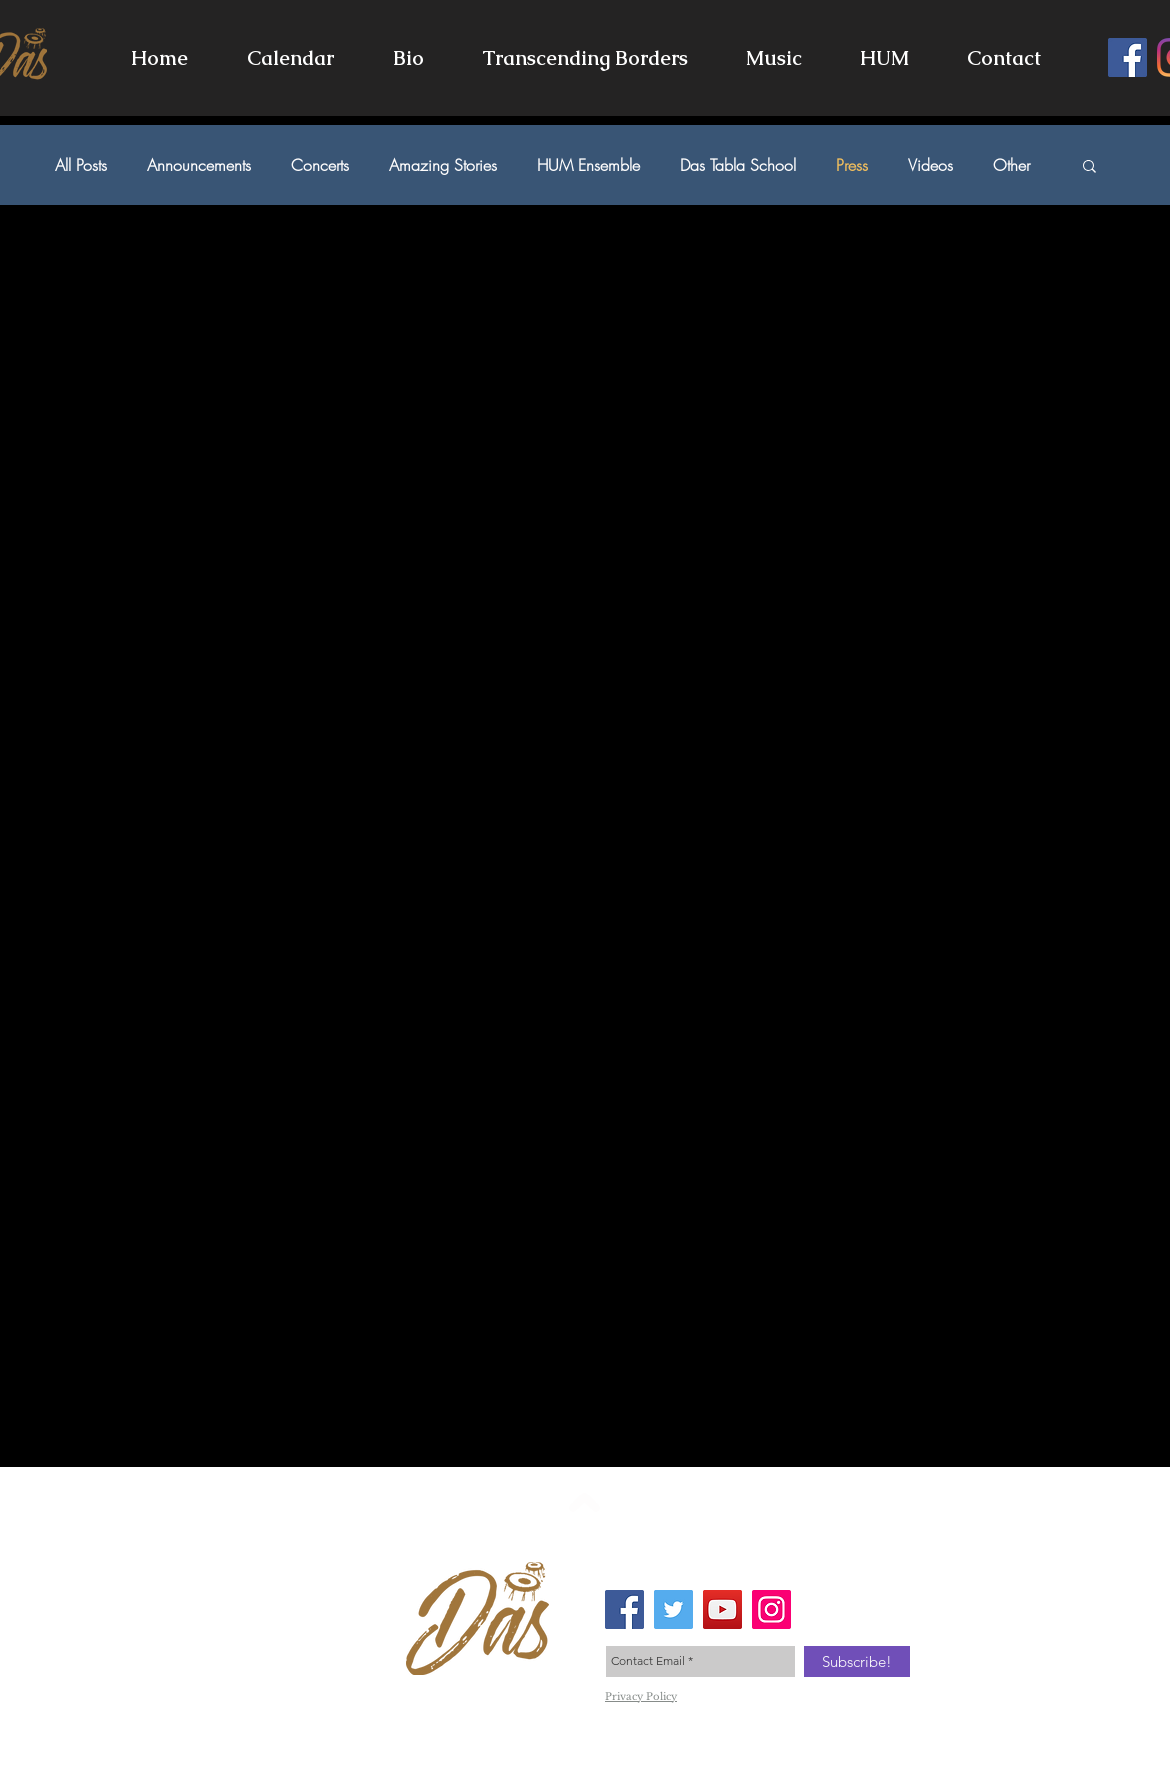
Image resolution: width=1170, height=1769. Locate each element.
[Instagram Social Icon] (771, 1609)
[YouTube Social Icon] (722, 1609)
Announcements (199, 165)
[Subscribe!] (857, 1661)
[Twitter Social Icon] (673, 1609)
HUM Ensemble (588, 165)
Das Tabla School (738, 165)
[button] (774, 58)
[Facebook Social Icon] (624, 1609)
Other (1011, 165)
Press (852, 165)
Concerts (320, 165)
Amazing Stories (443, 165)
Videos (930, 165)
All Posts (81, 165)
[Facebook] (1127, 57)
